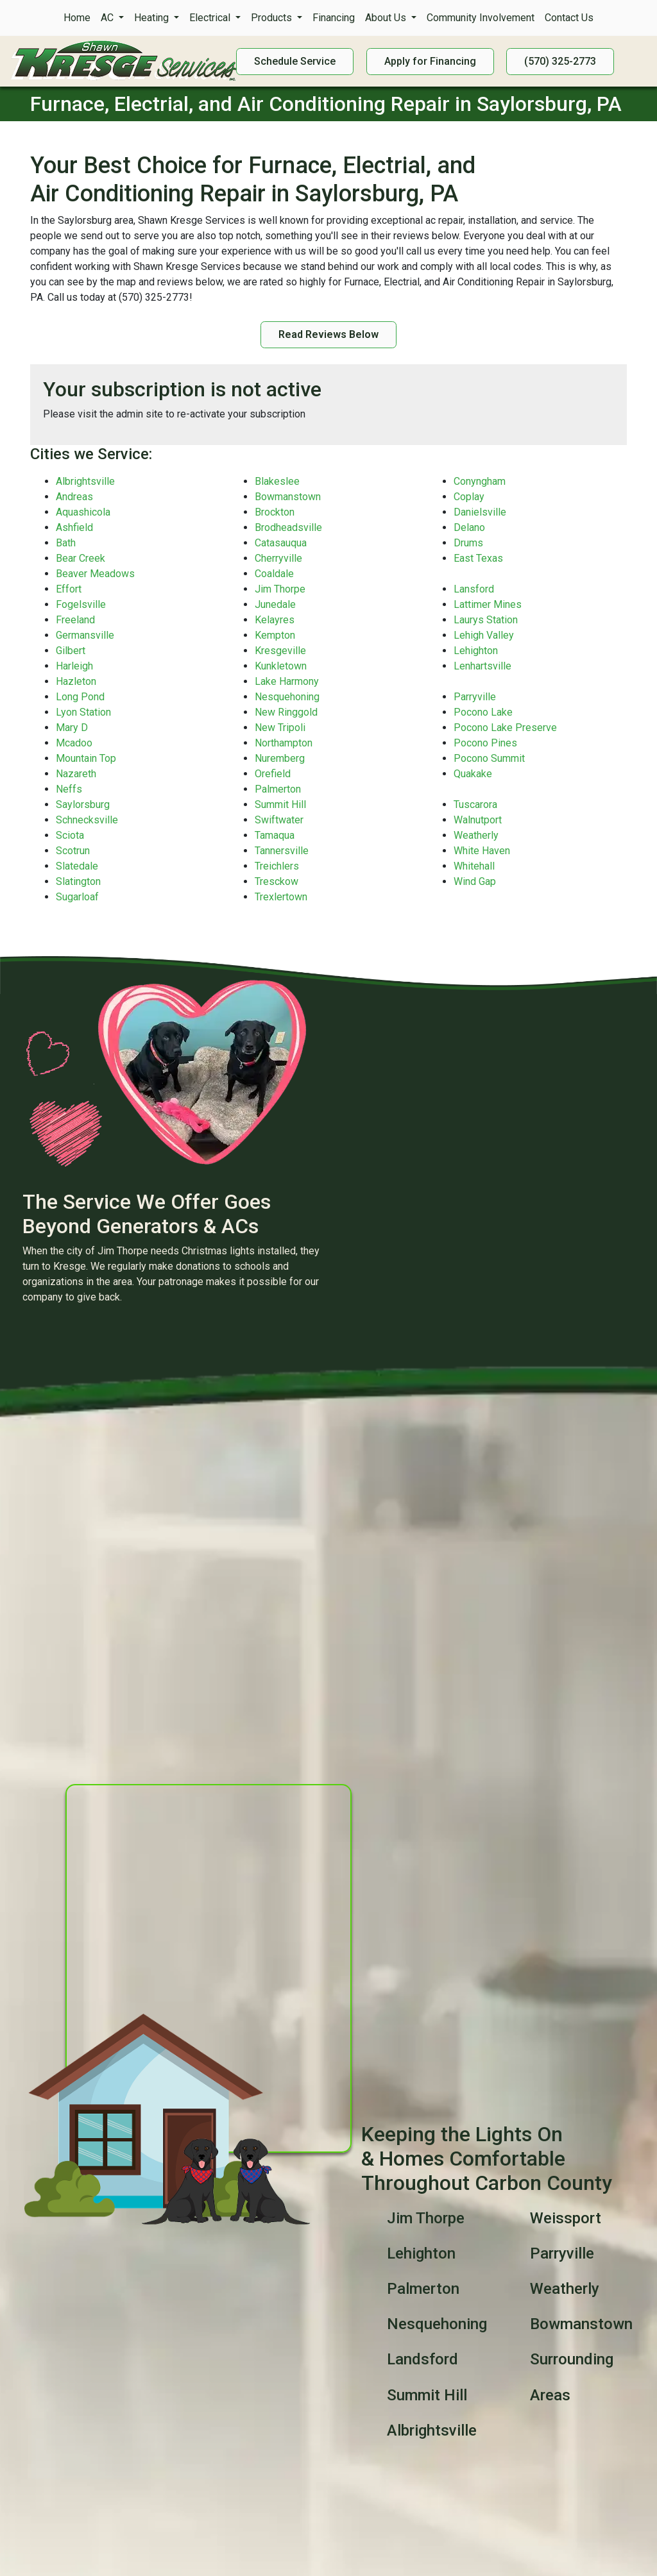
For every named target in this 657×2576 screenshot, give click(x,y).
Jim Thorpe (280, 589)
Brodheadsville (288, 527)
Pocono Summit (489, 758)
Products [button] (272, 18)
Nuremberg (280, 758)
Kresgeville (280, 650)
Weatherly (476, 835)
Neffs (69, 789)
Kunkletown (281, 666)
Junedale (275, 604)
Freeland (75, 620)
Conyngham (480, 481)
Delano (469, 527)
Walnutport (478, 820)
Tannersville (282, 851)
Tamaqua (274, 835)
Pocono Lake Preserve (505, 727)
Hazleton (76, 681)
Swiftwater (279, 820)
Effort (68, 589)
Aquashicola (83, 512)
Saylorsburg (83, 804)
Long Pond (80, 697)
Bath (66, 543)
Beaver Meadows (95, 574)
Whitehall (474, 866)
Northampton (283, 743)
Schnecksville (87, 820)
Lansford (474, 589)
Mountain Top (86, 758)
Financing (333, 18)
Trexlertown (281, 897)
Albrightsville (85, 481)
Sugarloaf (77, 897)
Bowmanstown (288, 497)
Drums (468, 543)
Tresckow (276, 881)
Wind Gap (475, 881)
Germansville (85, 635)
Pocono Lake (483, 712)
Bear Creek (80, 558)
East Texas (478, 558)
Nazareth (76, 774)
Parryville (475, 697)
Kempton (275, 635)
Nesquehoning (287, 697)
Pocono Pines (485, 743)
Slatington (78, 881)
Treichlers (277, 866)
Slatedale (77, 866)
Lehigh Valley (484, 635)
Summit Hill (280, 804)
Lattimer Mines (488, 604)
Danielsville (480, 512)
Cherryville (278, 558)
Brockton (274, 512)
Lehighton (476, 650)
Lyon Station (83, 712)
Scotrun (73, 851)
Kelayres (274, 620)
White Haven (482, 851)
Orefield (273, 774)
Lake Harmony (287, 681)
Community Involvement (480, 18)
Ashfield (74, 527)
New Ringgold (286, 712)
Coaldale (274, 574)
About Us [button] (387, 18)
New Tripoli (280, 727)
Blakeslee (277, 481)
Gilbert (70, 650)
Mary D (72, 727)
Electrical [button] (211, 18)
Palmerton (278, 789)
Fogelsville (81, 604)
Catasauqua (281, 543)
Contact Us (569, 18)
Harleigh (74, 666)
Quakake (473, 774)
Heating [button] (152, 18)
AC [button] (108, 18)
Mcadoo (74, 743)
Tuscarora (475, 804)
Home (77, 18)
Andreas (74, 497)
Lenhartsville (482, 666)
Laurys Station (486, 620)
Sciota (70, 835)
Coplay (469, 497)
